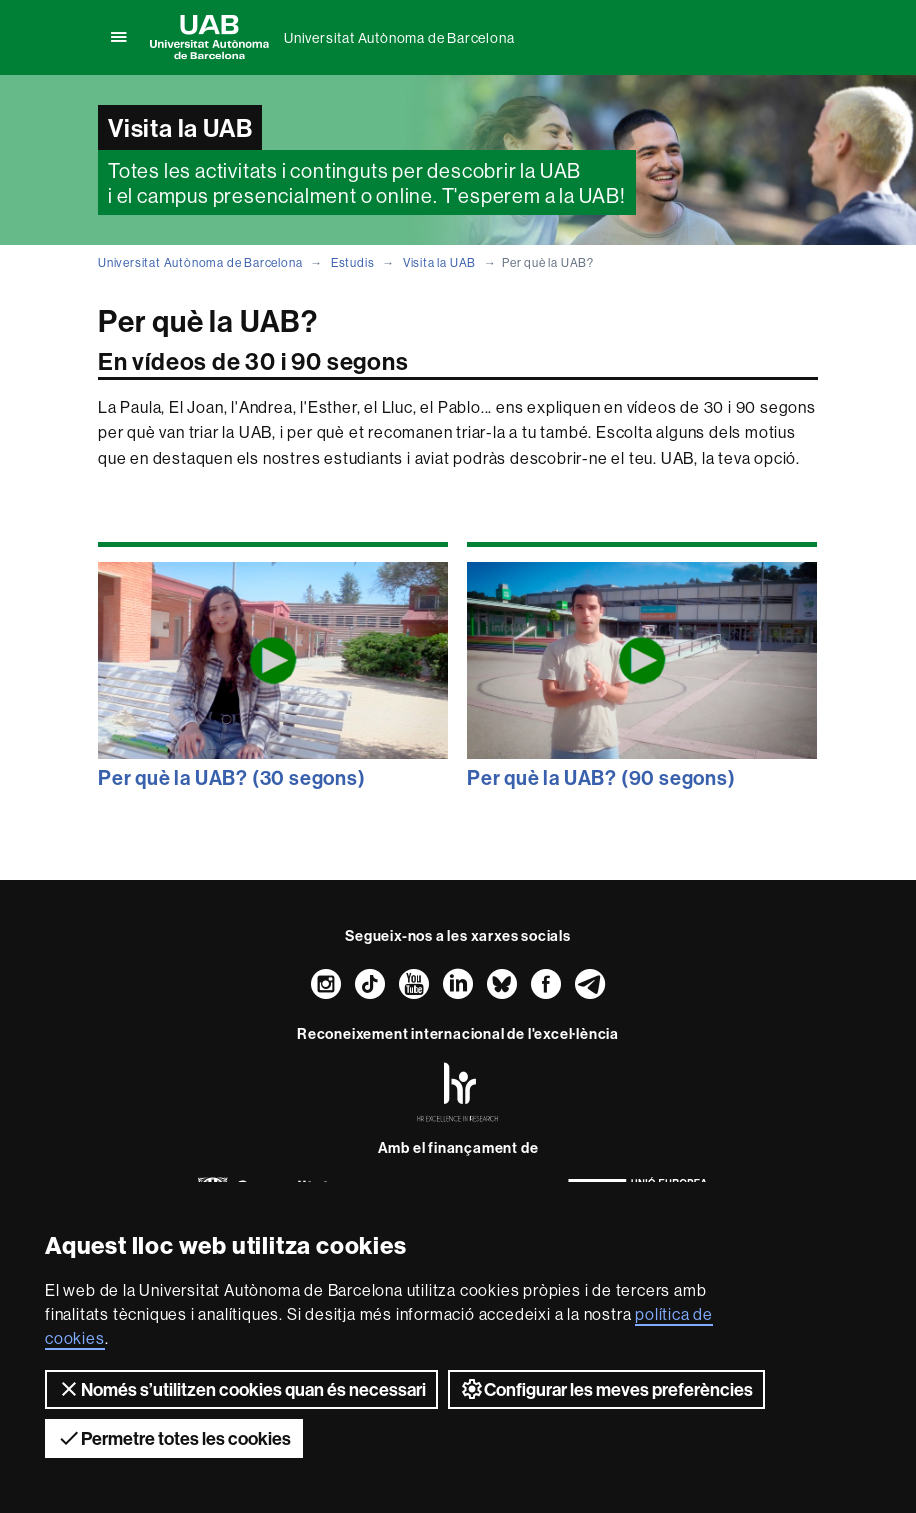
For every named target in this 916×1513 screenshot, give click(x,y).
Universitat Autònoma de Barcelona (399, 38)
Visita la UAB (439, 262)
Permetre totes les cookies (174, 1438)
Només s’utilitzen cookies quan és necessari (241, 1389)
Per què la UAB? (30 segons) (232, 777)
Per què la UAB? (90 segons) (601, 777)
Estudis (353, 262)
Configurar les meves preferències (606, 1389)
